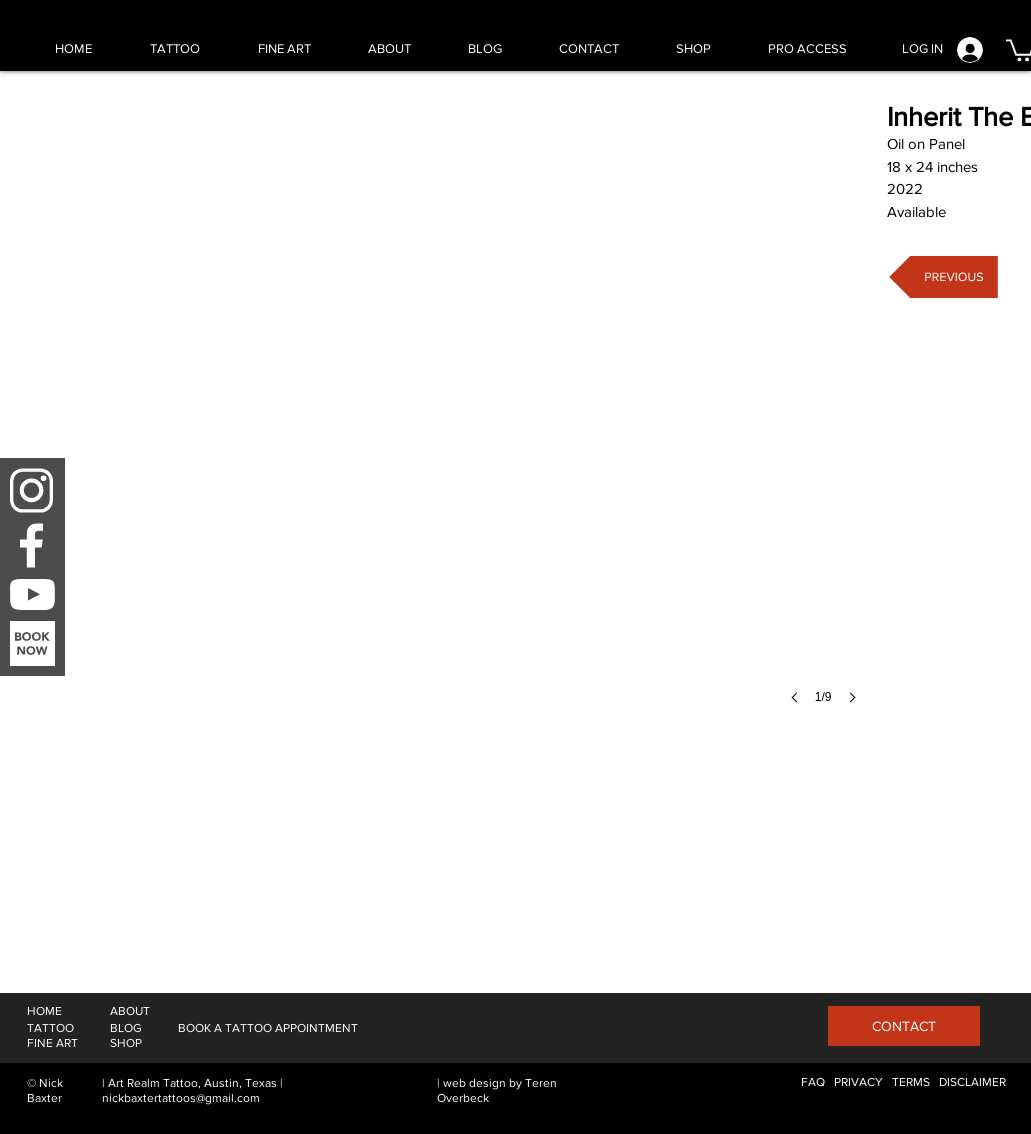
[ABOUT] (130, 1011)
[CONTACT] (904, 1026)
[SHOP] (126, 1043)
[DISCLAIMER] (972, 1082)
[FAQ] (813, 1082)
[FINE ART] (52, 1043)
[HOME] (44, 1011)
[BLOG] (126, 1028)
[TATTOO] (50, 1028)
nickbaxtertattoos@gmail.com (181, 1098)
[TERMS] (911, 1082)
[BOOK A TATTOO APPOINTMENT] (268, 1028)
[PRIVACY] (858, 1082)
